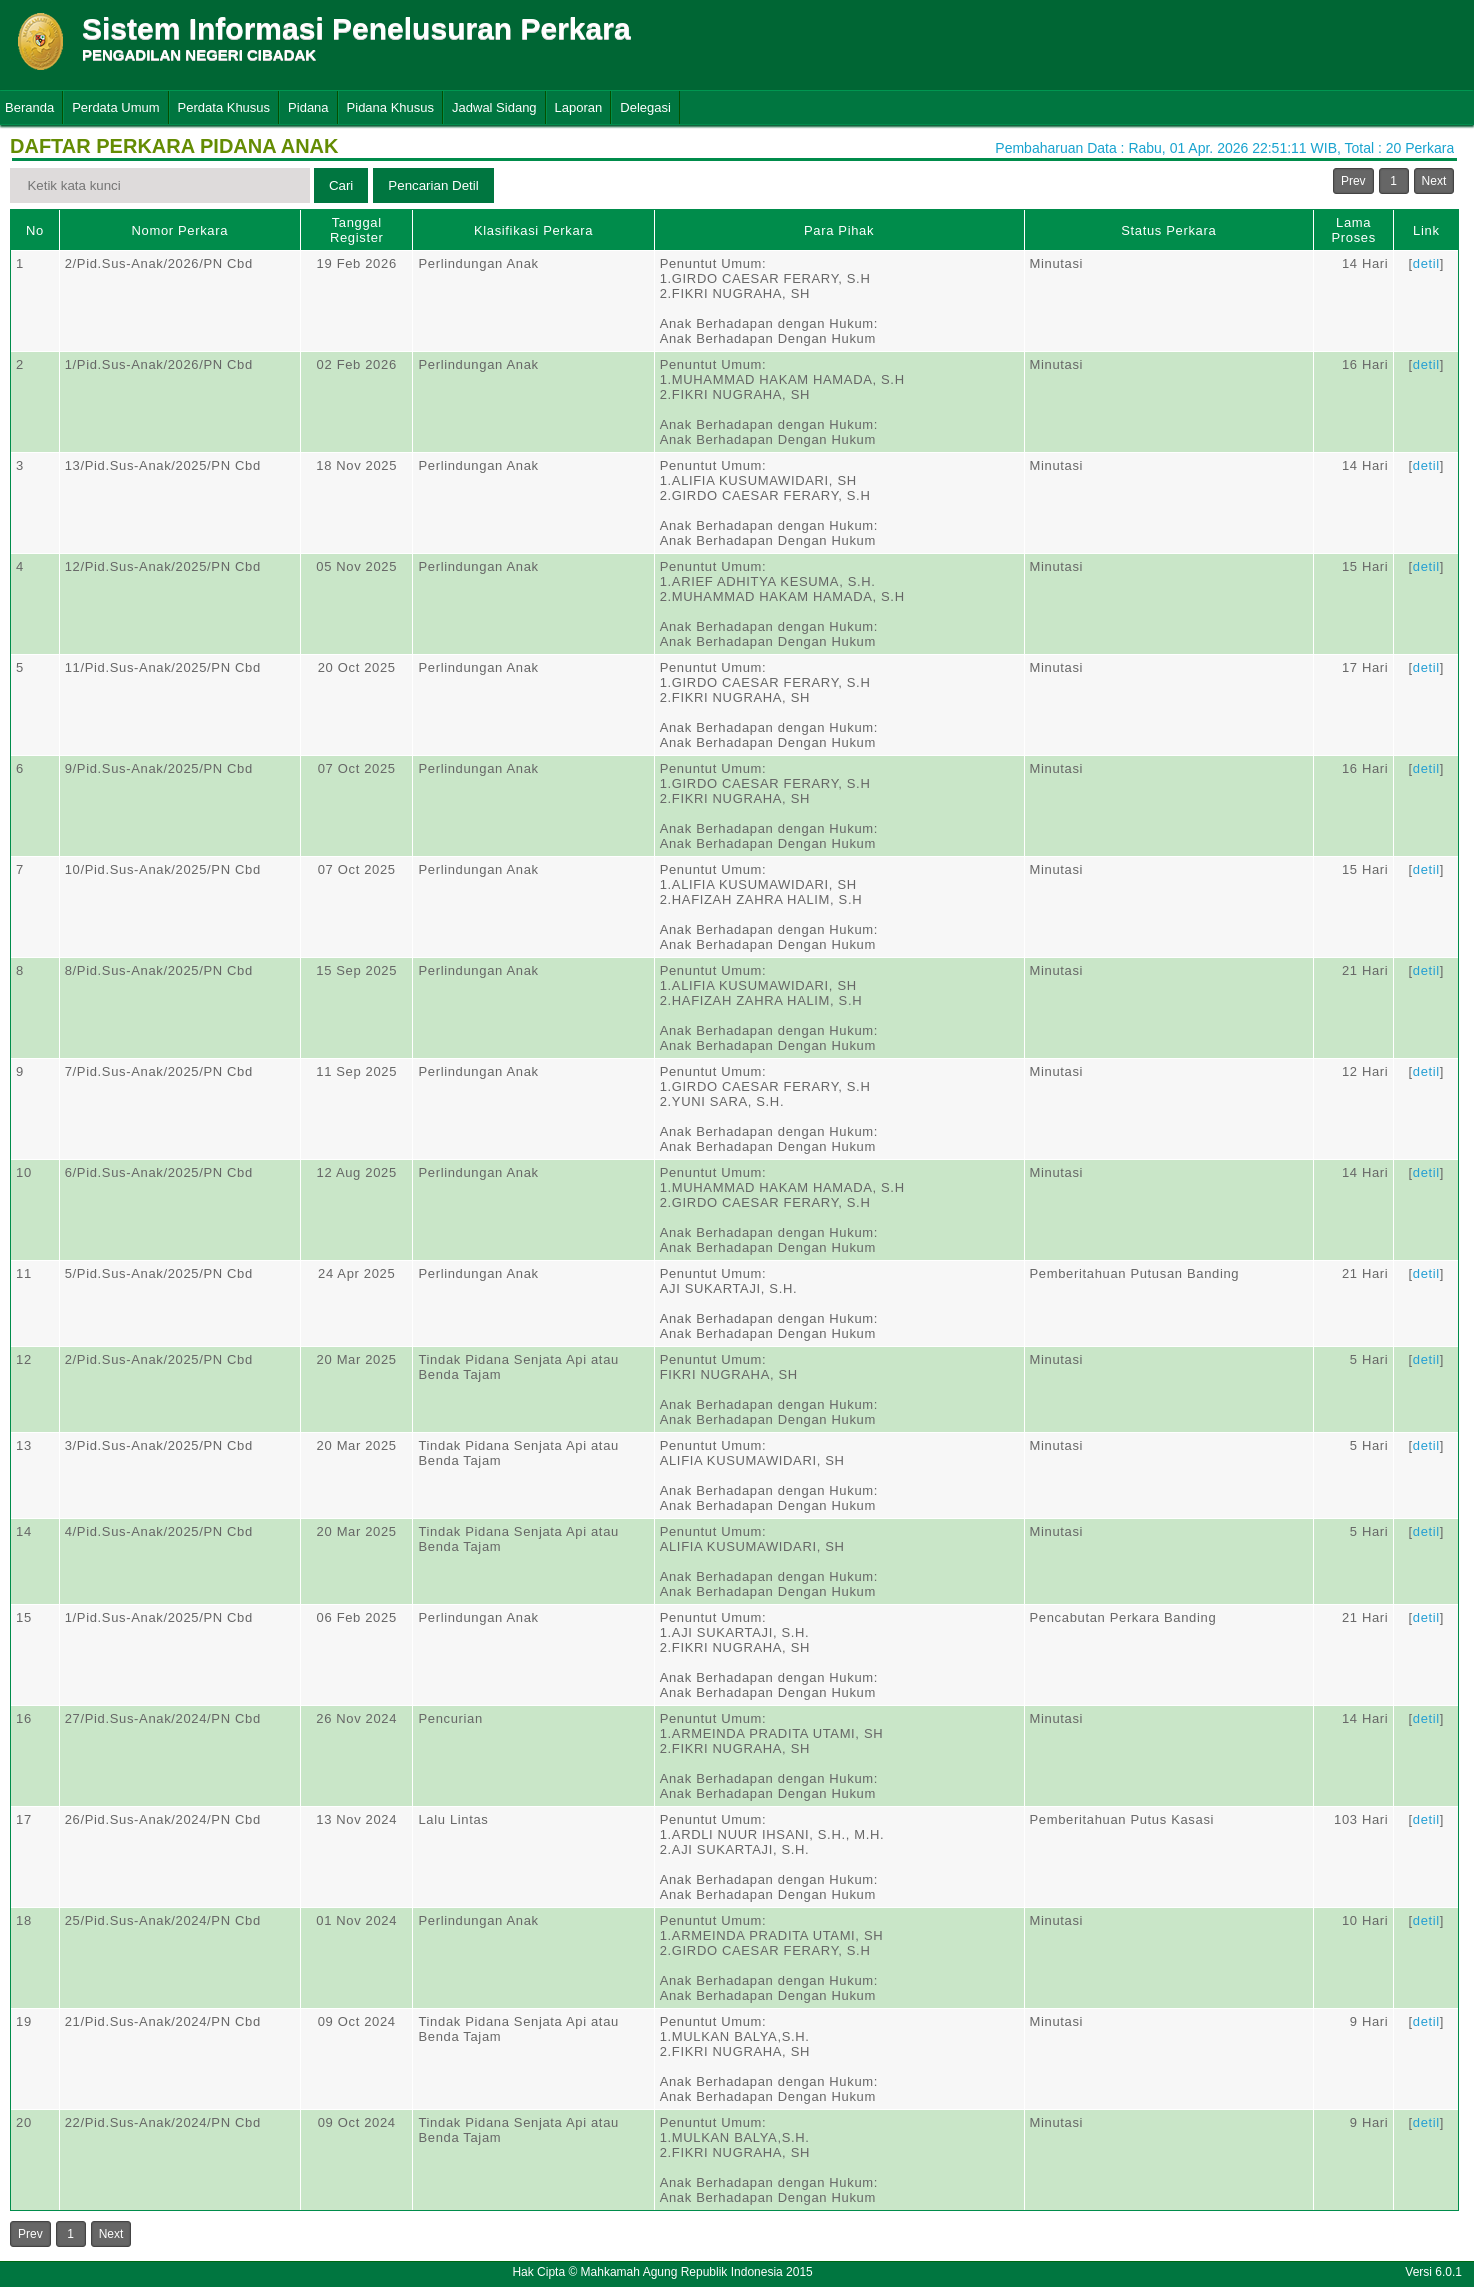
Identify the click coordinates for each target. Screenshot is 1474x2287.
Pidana (308, 107)
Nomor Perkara (180, 230)
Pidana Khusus (390, 107)
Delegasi (645, 107)
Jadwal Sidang (494, 107)
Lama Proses (1353, 230)
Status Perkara (1168, 230)
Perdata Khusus (224, 107)
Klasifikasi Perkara (533, 230)
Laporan (579, 107)
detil (1426, 263)
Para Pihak (839, 230)
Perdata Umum (115, 107)
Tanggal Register (357, 230)
